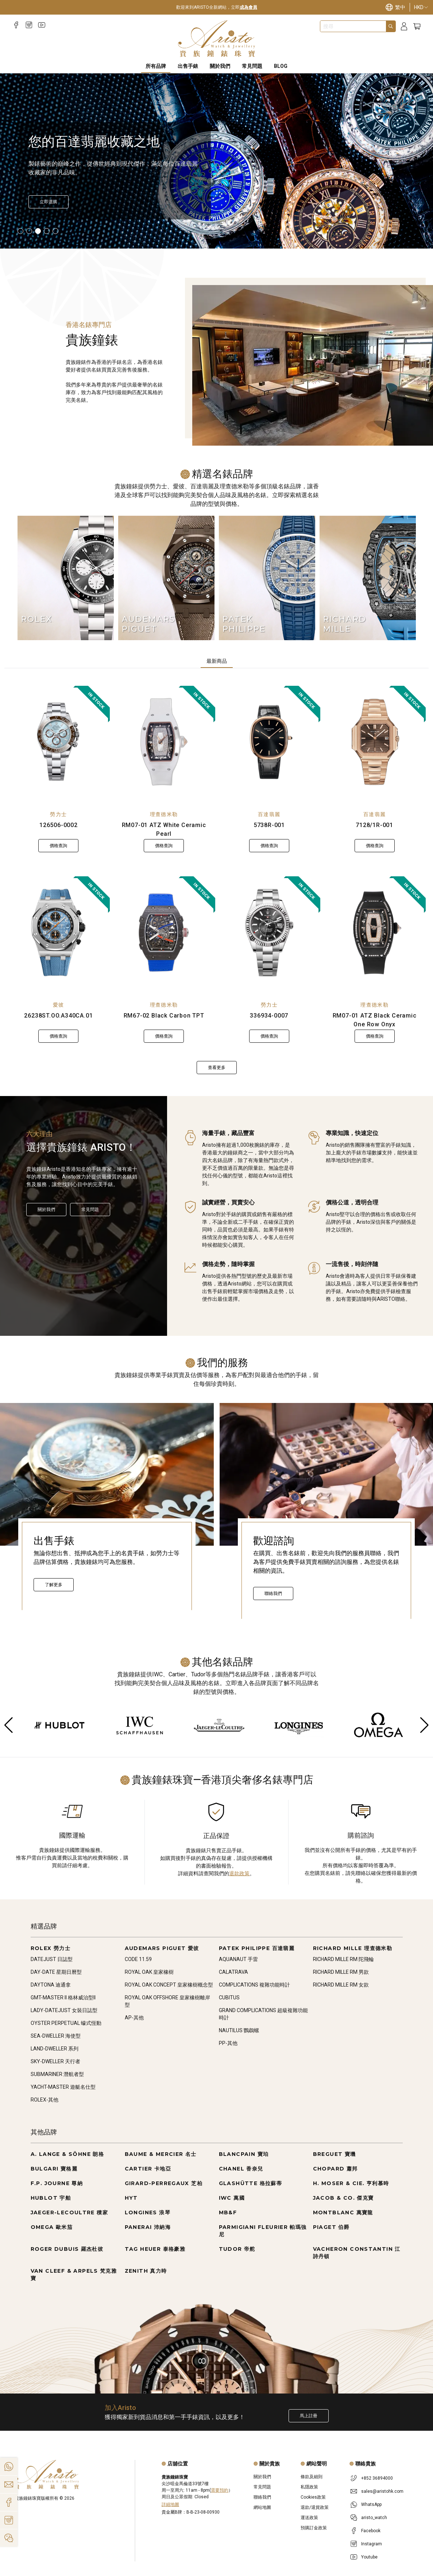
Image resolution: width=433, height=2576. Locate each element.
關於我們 (46, 1209)
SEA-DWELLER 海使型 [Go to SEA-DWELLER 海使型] (56, 2036)
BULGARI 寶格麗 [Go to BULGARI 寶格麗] (54, 2168)
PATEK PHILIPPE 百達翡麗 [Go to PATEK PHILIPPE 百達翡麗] (257, 1948)
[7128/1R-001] (374, 742)
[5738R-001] (269, 742)
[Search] (390, 26)
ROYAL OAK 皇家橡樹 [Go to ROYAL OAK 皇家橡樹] (149, 1972)
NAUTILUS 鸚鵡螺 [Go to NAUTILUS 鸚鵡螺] (239, 2030)
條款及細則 (311, 2476)
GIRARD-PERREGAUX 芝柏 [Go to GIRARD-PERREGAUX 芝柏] (164, 2183)
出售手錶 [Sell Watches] (188, 66)
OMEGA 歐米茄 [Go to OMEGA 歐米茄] (52, 2227)
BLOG (280, 66)
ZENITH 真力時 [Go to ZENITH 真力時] (146, 2271)
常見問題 (90, 1209)
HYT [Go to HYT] (131, 2198)
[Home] (216, 38)
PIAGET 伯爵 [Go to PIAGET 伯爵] (331, 2227)
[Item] (20, 231)
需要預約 (219, 2490)
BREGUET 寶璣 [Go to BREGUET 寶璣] (334, 2154)
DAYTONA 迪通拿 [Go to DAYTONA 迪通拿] (51, 1985)
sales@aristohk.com (382, 2491)
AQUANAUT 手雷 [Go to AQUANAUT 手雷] (238, 1959)
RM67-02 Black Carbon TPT (164, 1015)
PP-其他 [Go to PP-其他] (228, 2043)
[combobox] (353, 26)
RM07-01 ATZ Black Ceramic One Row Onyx (375, 1020)
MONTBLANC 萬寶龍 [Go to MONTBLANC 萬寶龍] (343, 2212)
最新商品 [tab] (216, 661)
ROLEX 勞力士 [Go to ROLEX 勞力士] (51, 1948)
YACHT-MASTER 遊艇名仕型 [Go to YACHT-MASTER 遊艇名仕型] (63, 2087)
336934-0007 (269, 1015)
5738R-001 (269, 825)
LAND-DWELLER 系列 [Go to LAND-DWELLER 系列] (54, 2049)
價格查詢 (58, 845)
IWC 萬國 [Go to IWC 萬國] (232, 2198)
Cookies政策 (313, 2497)
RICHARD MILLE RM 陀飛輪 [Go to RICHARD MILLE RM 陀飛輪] (343, 1959)
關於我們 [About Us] (220, 66)
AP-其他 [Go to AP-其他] (134, 2018)
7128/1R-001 (374, 825)
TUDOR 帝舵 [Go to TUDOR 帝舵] (237, 2249)
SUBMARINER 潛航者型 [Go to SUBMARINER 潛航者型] (57, 2074)
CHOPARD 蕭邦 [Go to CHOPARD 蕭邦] (335, 2168)
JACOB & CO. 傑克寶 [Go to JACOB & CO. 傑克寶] (343, 2198)
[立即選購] (48, 201)
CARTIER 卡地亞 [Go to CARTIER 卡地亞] (148, 2168)
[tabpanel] (216, 880)
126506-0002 (58, 825)
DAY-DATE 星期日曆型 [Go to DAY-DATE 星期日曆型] (56, 1972)
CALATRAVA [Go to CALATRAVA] (233, 1972)
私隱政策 (309, 2487)
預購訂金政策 (314, 2527)
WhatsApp (371, 2504)
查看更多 (216, 1067)
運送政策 (309, 2517)
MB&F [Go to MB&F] (228, 2212)
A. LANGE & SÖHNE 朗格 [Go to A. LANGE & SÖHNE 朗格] (67, 2154)
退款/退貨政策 (315, 2507)
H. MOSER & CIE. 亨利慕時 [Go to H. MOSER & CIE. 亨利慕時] (351, 2183)
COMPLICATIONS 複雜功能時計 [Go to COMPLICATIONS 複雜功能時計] (254, 1985)
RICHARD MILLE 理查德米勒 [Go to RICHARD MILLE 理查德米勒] (353, 1948)
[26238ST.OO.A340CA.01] (58, 932)
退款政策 (239, 1873)
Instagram (371, 2543)
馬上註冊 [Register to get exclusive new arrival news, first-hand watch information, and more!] (308, 2415)
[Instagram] (29, 25)
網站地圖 (262, 2507)
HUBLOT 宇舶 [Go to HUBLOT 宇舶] (51, 2198)
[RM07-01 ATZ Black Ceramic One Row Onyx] (374, 932)
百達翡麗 (269, 814)
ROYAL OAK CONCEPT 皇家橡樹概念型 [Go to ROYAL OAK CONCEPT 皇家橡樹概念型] (169, 1985)
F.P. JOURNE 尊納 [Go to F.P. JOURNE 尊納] (57, 2183)
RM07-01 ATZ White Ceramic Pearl (164, 829)
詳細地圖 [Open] (170, 2504)
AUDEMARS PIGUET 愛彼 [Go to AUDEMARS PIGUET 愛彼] (162, 1948)
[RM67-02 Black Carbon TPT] (164, 932)
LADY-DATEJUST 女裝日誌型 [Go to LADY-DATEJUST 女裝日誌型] (64, 2010)
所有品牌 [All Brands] (156, 66)
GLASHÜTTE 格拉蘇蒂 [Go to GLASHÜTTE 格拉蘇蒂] (250, 2183)
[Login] (404, 26)
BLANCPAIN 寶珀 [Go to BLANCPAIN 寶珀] (244, 2154)
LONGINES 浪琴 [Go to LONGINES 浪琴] (147, 2212)
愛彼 (58, 1004)
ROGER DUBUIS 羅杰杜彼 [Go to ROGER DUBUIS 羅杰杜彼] (67, 2249)
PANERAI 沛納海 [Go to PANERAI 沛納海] (148, 2227)
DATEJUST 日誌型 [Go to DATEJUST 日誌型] (52, 1959)
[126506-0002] (58, 742)
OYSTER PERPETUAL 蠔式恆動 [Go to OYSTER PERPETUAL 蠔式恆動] (66, 2023)
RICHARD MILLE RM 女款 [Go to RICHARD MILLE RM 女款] (341, 1985)
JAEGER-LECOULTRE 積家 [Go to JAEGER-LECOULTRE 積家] (69, 2212)
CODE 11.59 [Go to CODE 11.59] (138, 1959)
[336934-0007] (269, 932)
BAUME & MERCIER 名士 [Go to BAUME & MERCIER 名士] (161, 2154)
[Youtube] (41, 25)
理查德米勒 (164, 814)
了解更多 (53, 1584)
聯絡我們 (273, 1593)
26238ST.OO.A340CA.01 (58, 1015)
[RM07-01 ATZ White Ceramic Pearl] (164, 742)
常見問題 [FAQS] (252, 66)
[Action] (9, 2538)
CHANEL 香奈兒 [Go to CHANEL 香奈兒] (241, 2168)
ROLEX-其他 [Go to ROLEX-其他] (44, 2100)
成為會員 (248, 7)
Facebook (370, 2530)
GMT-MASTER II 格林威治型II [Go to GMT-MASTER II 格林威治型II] (63, 1997)
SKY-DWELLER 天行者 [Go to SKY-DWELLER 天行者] (55, 2061)
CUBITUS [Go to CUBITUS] (229, 1997)
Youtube (369, 2557)
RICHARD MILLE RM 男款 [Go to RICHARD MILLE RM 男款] (341, 1972)
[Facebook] (16, 25)
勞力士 (58, 814)
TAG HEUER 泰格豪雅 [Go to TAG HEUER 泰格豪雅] (155, 2249)
